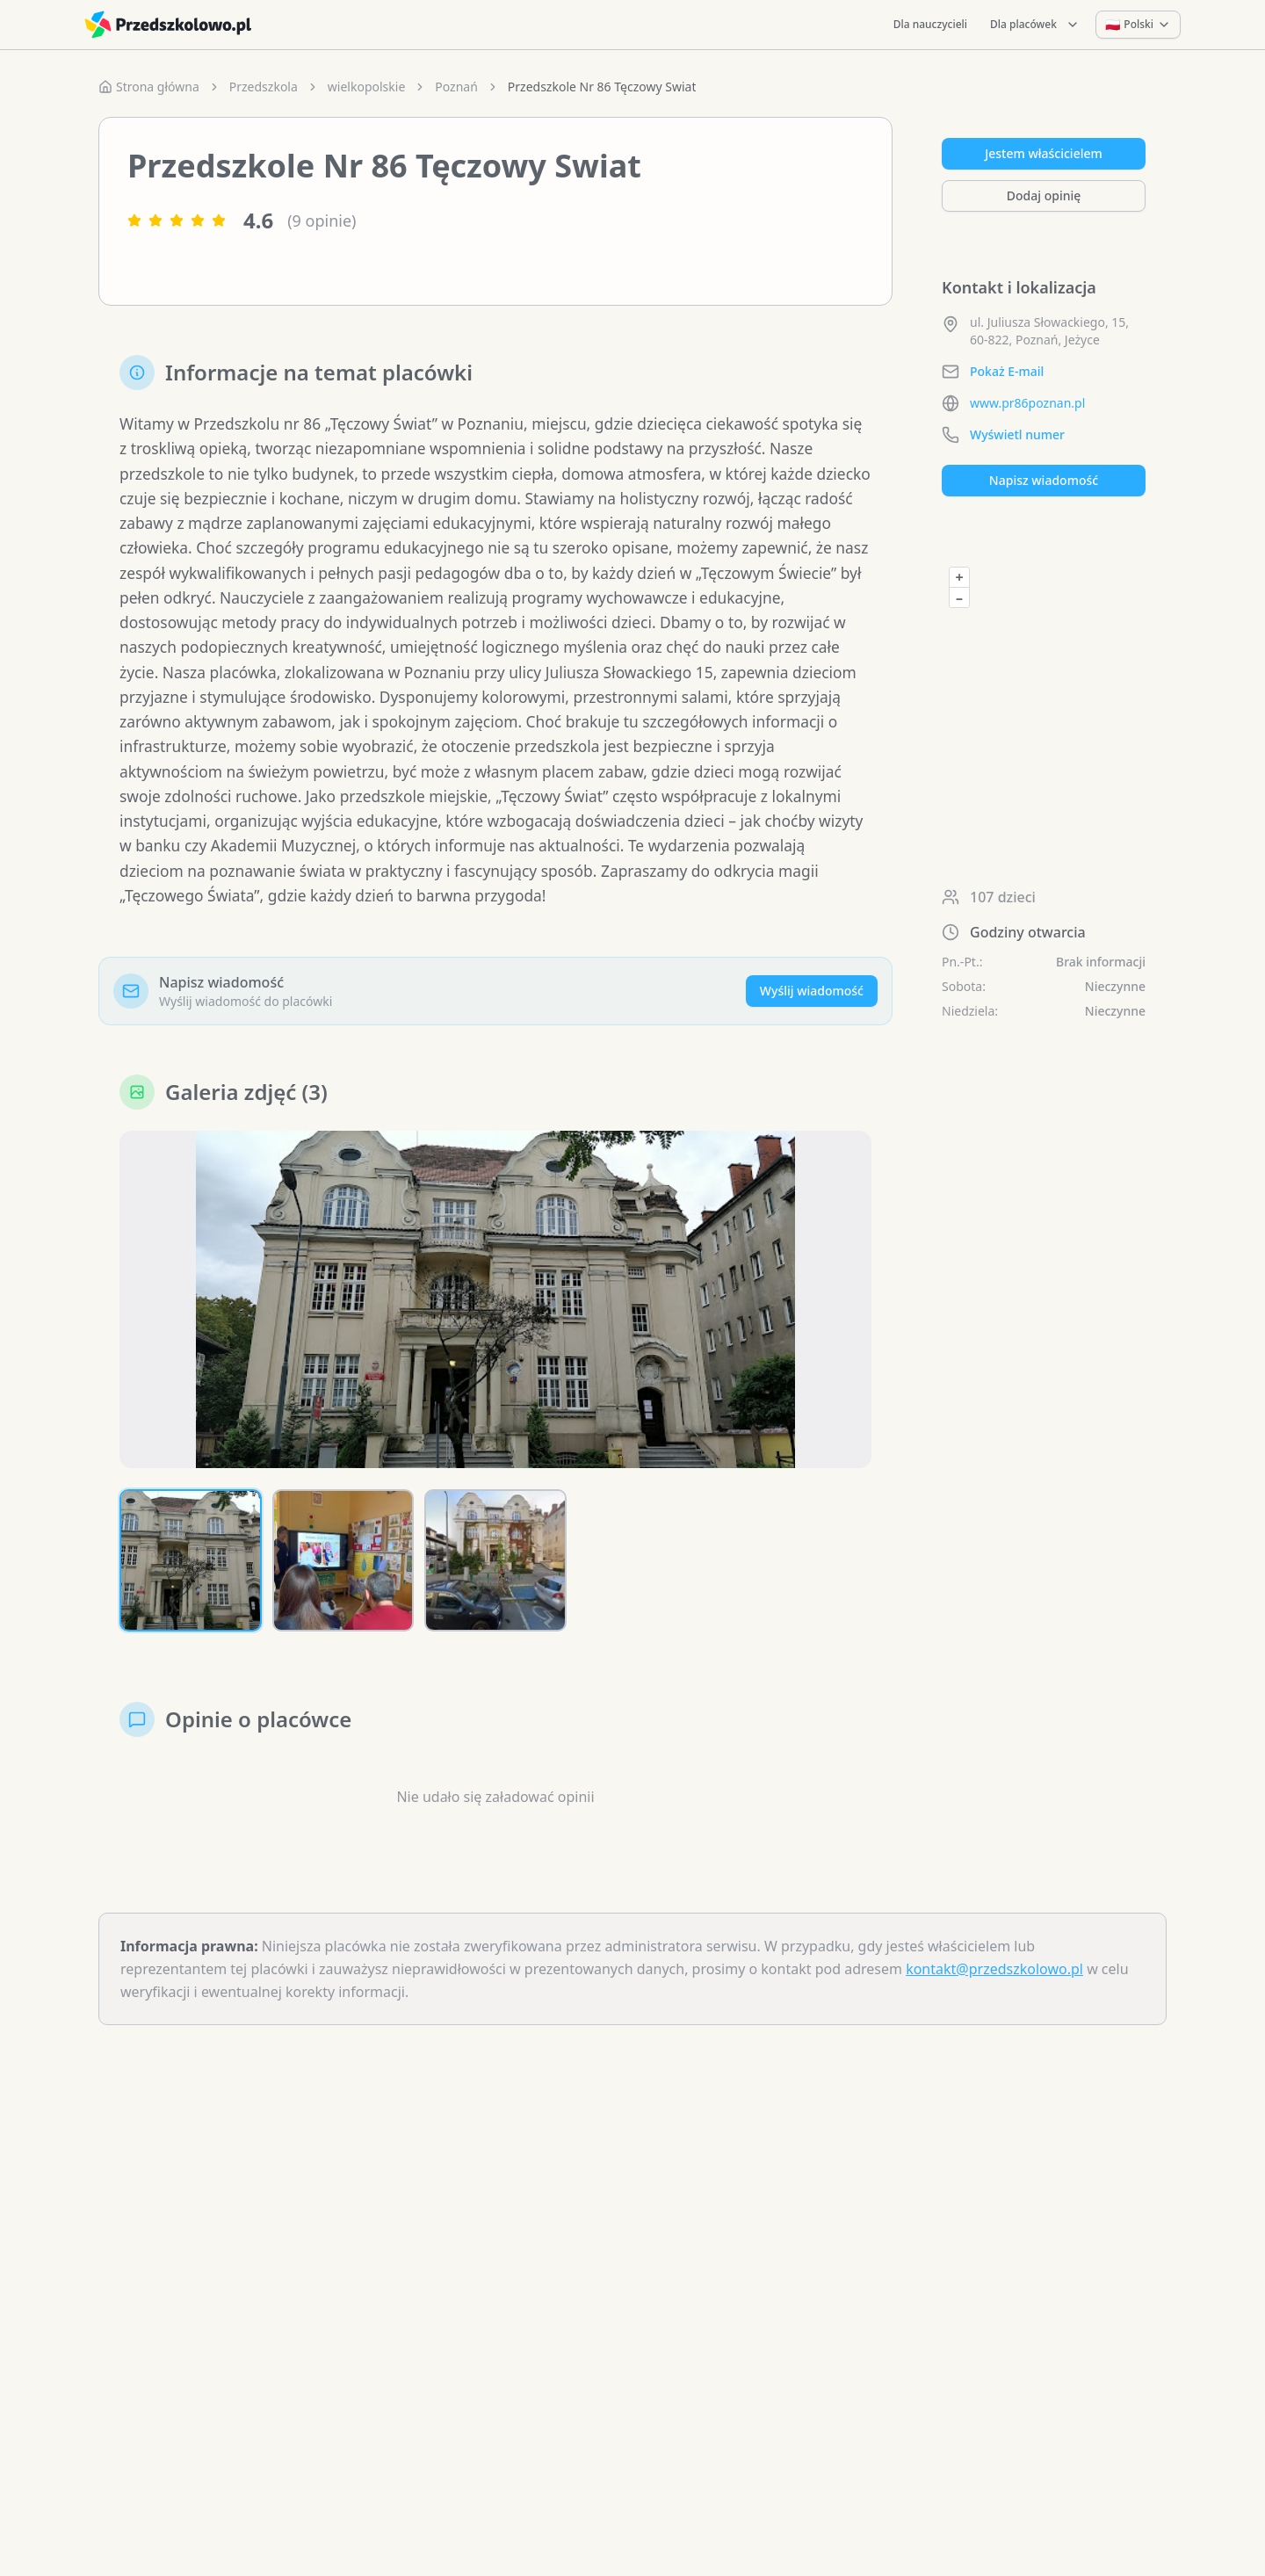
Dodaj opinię (1044, 195)
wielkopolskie (366, 86)
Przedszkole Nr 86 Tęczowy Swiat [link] (602, 86)
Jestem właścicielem (1043, 153)
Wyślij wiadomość (812, 1033)
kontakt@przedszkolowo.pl (994, 2012)
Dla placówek (1035, 24)
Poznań (456, 86)
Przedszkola (263, 86)
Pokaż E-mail (1007, 371)
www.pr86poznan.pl (1027, 402)
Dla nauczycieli (930, 24)
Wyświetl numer (1017, 434)
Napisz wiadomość (1043, 480)
